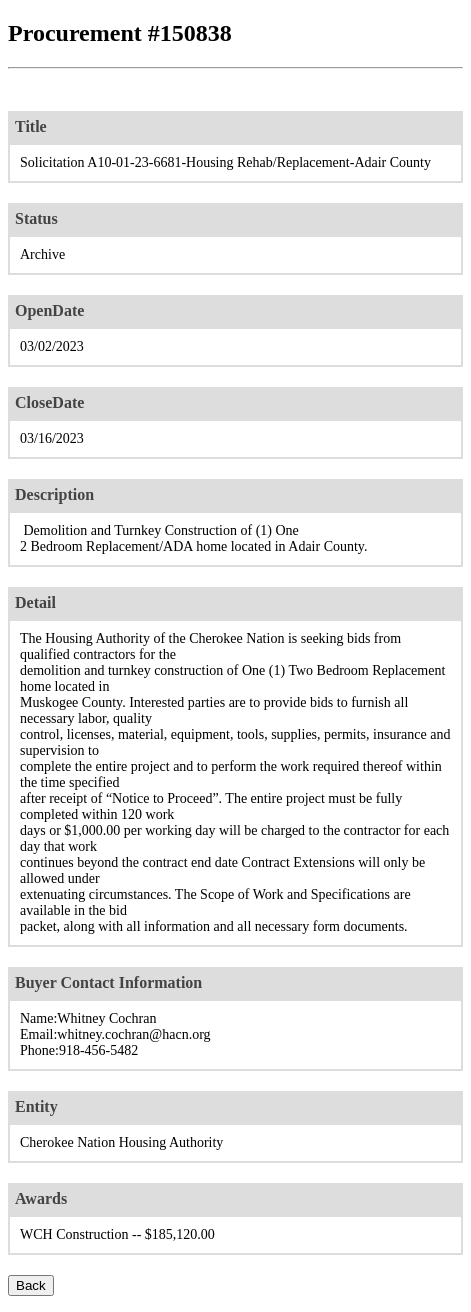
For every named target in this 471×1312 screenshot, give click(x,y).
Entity (36, 1106)
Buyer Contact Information (108, 982)
